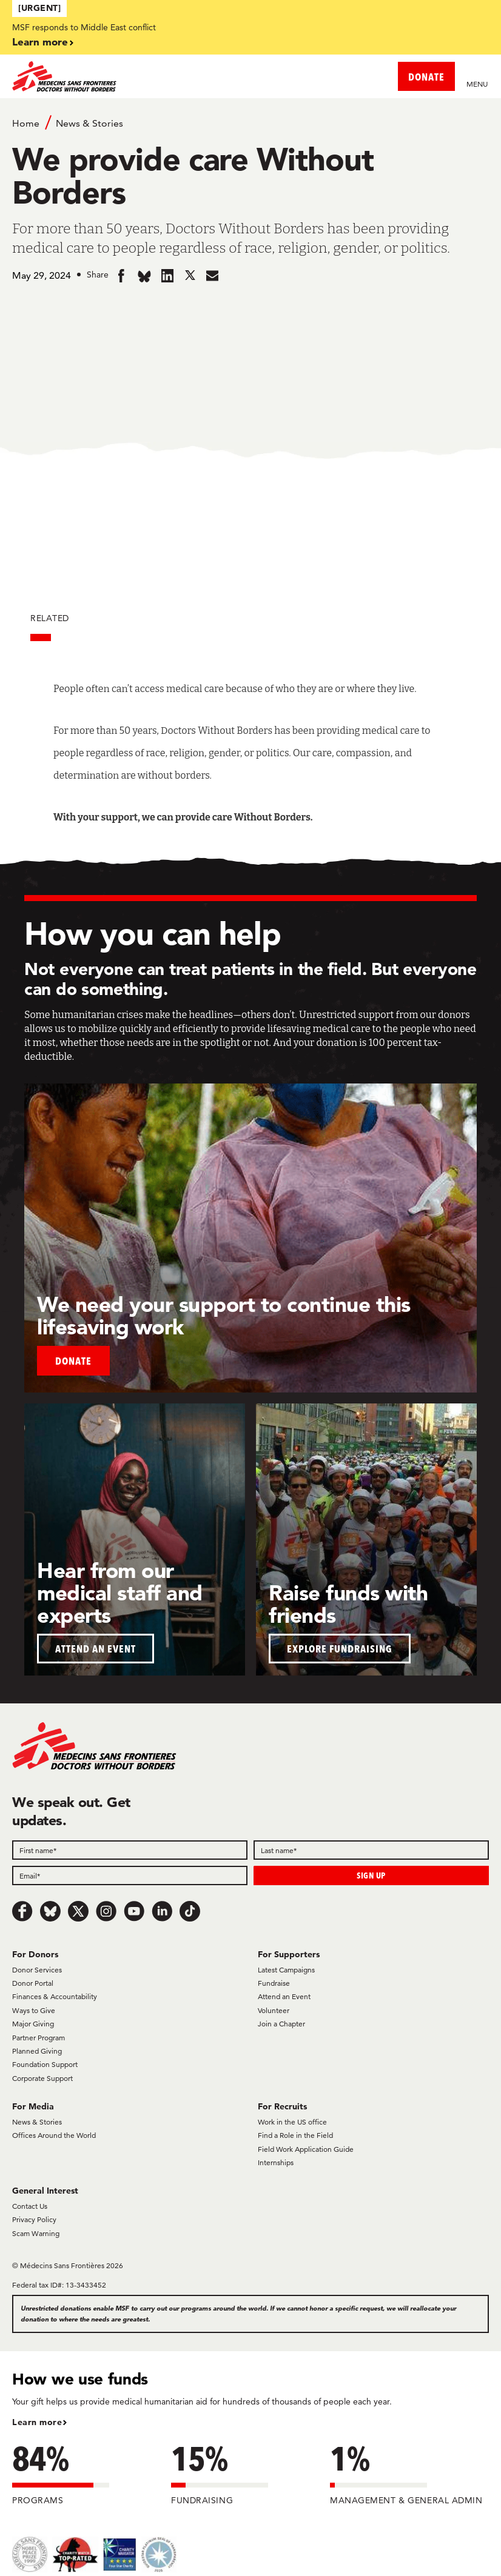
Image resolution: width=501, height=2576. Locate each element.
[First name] (129, 1850)
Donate (73, 1360)
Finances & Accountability (54, 1996)
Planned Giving (37, 2050)
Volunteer (273, 2010)
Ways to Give (33, 2010)
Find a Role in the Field (295, 2135)
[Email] (129, 1875)
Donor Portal (32, 1983)
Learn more (40, 41)
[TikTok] (190, 1911)
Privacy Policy (34, 2219)
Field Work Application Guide (306, 2149)
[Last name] (371, 1850)
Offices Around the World (54, 2135)
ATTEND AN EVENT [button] (95, 1648)
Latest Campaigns (286, 1969)
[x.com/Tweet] (78, 1911)
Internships (276, 2162)
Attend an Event (284, 1996)
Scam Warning (35, 2233)
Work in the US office (292, 2121)
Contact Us (29, 2206)
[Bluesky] (50, 1911)
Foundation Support (45, 2064)
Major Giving (33, 2023)
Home (25, 123)
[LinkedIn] (162, 1911)
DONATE (426, 76)
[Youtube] (134, 1911)
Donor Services (37, 1969)
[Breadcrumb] (250, 122)
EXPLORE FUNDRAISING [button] (339, 1648)
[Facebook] (22, 1911)
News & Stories (89, 123)
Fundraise (274, 1983)
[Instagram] (106, 1911)
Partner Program (38, 2037)
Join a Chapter (281, 2023)
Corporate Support (42, 2078)
